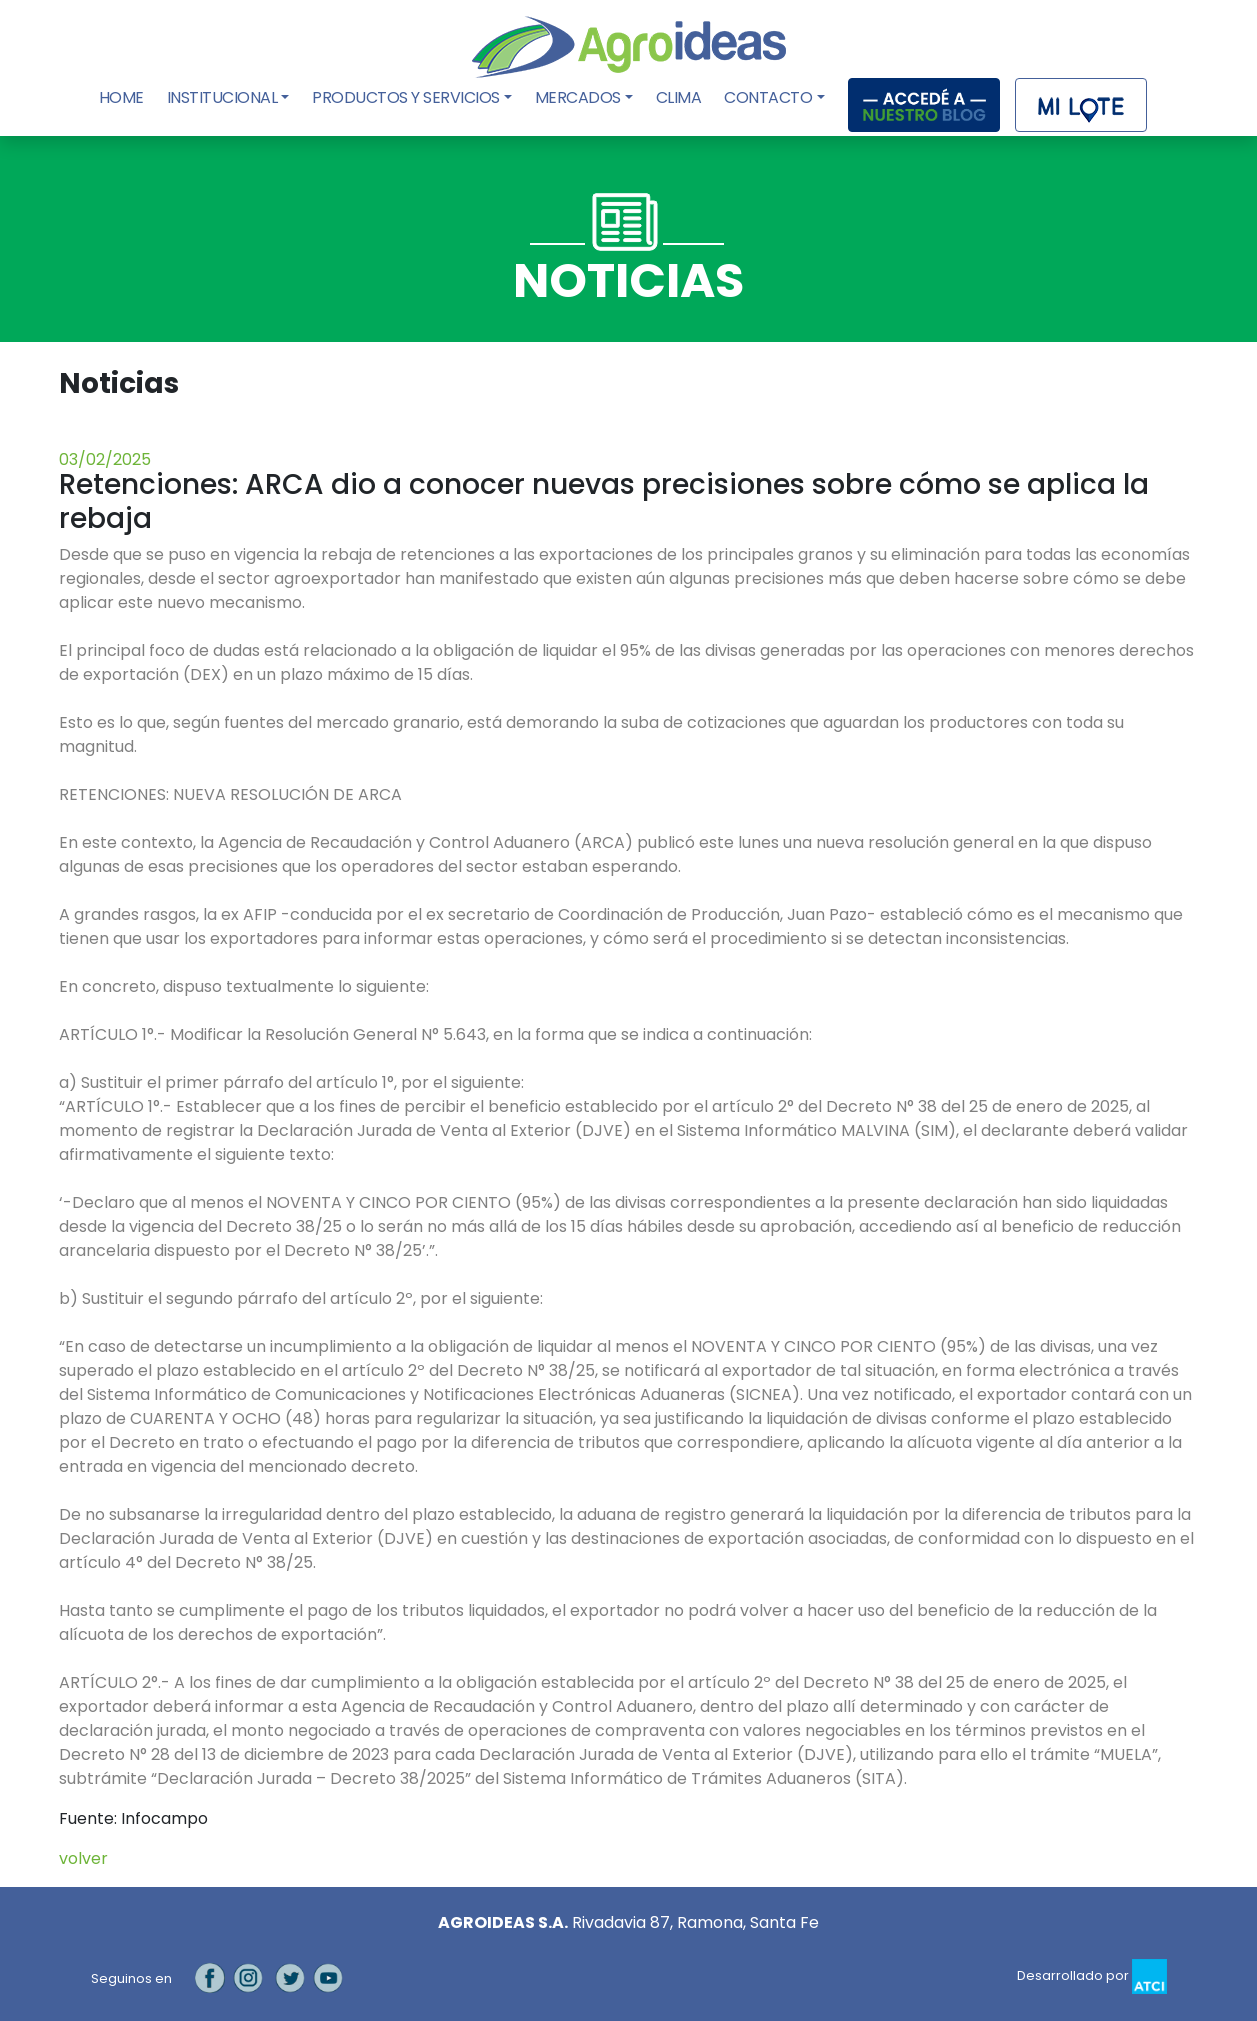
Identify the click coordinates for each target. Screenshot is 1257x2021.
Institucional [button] (222, 97)
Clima (679, 97)
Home (123, 97)
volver (83, 1858)
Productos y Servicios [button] (406, 97)
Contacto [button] (768, 97)
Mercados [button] (578, 97)
